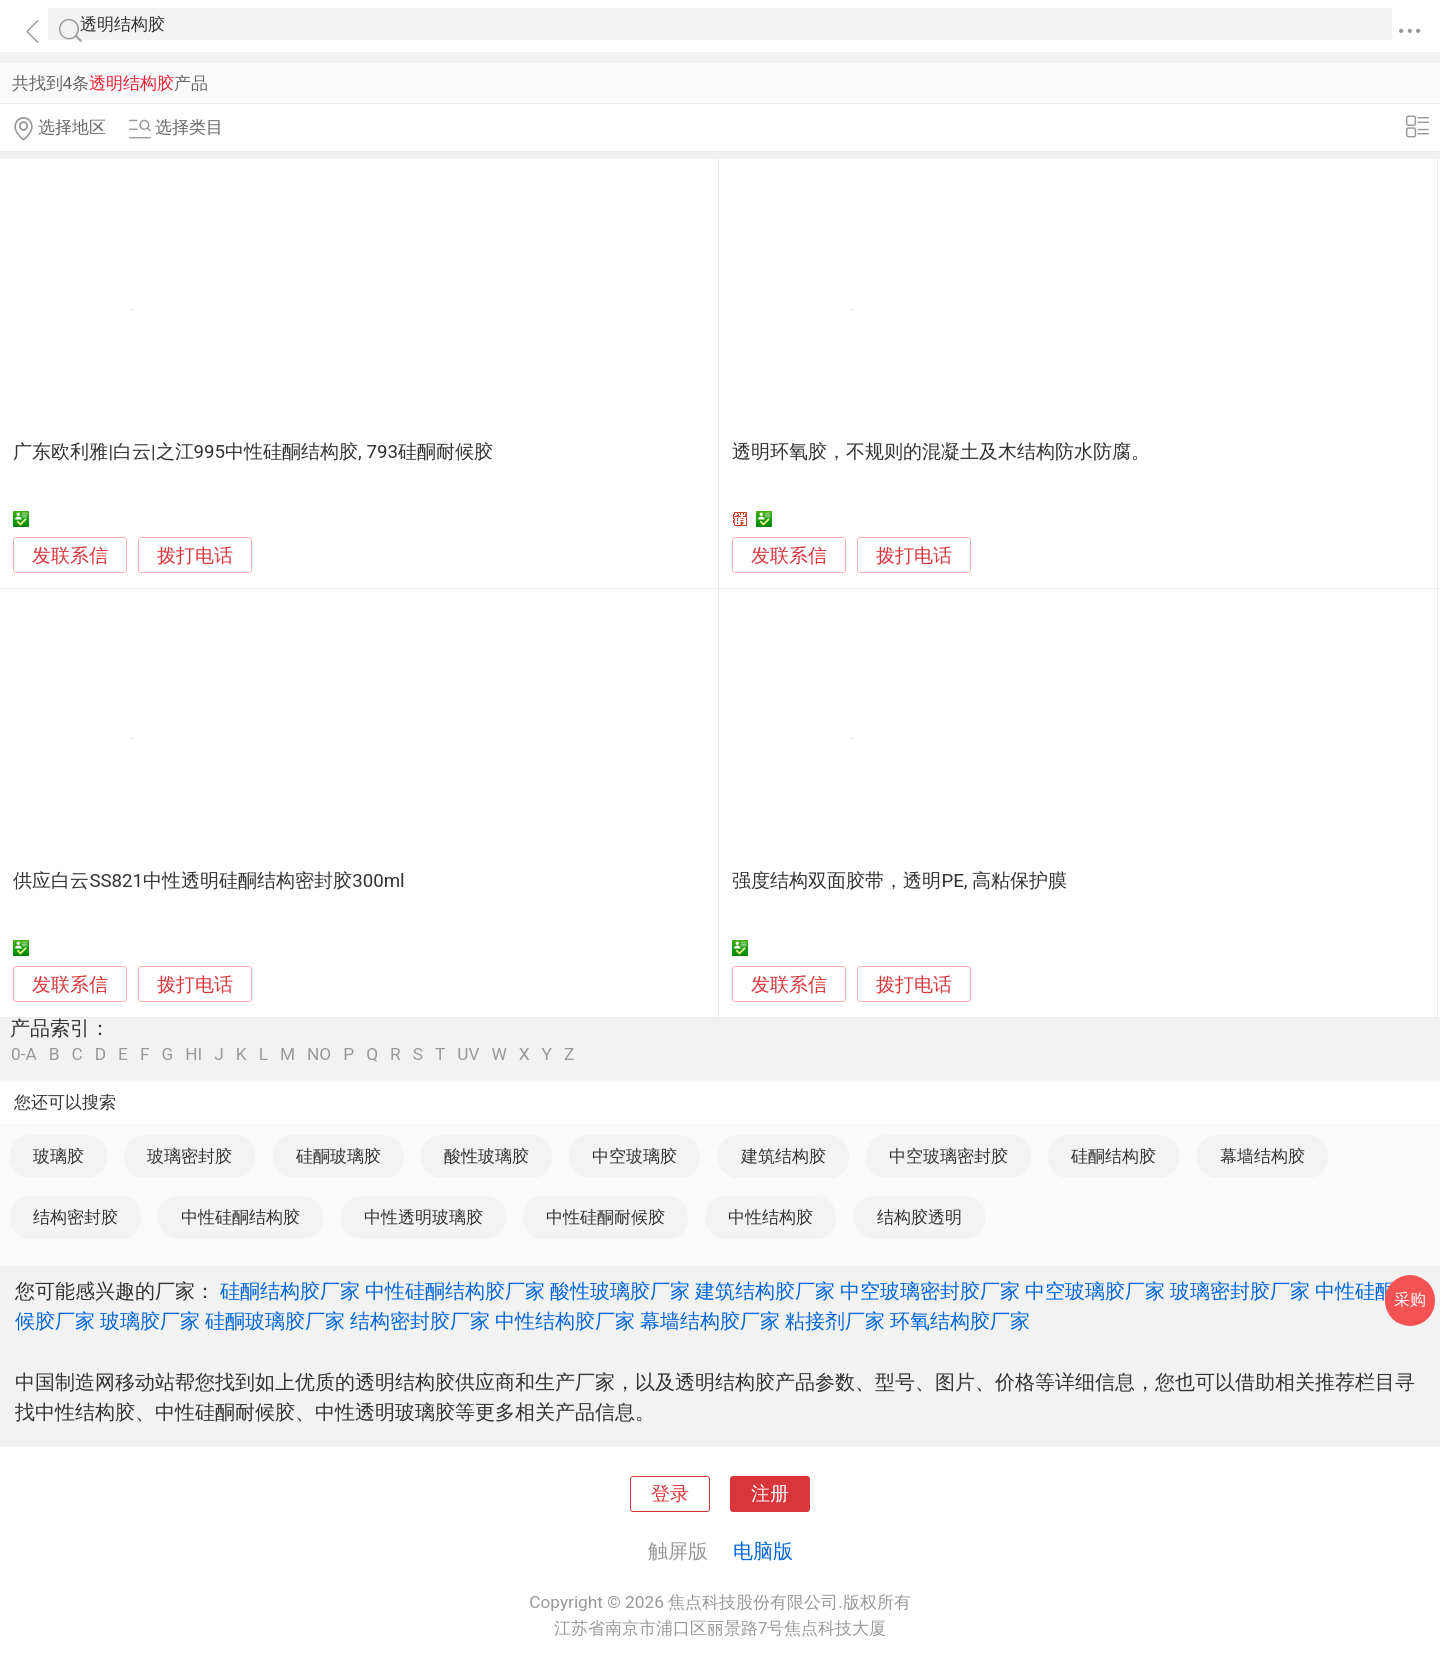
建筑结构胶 (783, 1156)
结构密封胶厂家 (420, 1321)
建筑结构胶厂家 (765, 1291)
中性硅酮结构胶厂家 (455, 1291)
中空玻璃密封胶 (948, 1156)
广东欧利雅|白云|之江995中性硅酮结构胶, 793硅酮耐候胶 (253, 452)
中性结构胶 (770, 1217)
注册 (770, 1494)
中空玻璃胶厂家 (1095, 1291)
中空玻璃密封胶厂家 (930, 1291)
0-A (24, 1054)
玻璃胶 (58, 1156)
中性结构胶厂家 (565, 1321)
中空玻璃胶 (634, 1156)
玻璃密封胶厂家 (1240, 1291)
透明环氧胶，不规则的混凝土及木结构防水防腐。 (941, 452)
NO (319, 1054)
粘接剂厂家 (835, 1321)
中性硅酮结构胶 (240, 1217)
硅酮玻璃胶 (338, 1156)
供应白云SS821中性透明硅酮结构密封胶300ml (208, 881)
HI (193, 1054)
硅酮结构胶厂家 (290, 1291)
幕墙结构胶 (1262, 1156)
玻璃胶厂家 (150, 1321)
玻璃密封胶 (189, 1156)
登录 (670, 1494)
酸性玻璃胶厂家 (620, 1291)
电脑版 (763, 1551)
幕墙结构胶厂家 (710, 1321)
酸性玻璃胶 (486, 1156)
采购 (1410, 1299)
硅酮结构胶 (1113, 1156)
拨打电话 (195, 555)
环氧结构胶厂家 (960, 1321)
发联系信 (70, 556)
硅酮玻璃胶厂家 (275, 1321)
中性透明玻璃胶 (423, 1217)
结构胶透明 (919, 1217)
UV (468, 1054)
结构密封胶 (75, 1217)
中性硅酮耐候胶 (605, 1217)
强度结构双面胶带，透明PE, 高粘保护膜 (899, 881)
